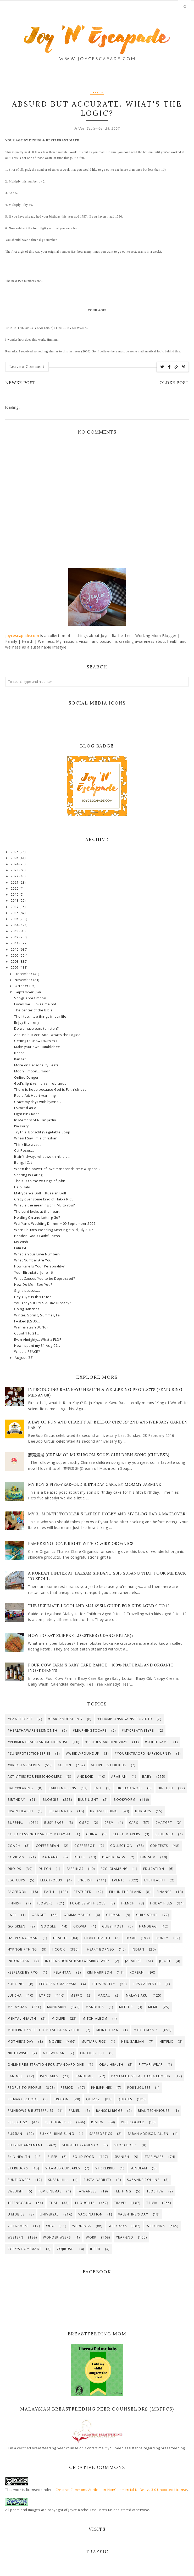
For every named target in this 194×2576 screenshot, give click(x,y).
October (22, 986)
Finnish (14, 1903)
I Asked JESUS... (27, 1321)
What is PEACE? (27, 1351)
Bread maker (60, 1811)
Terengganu (19, 2203)
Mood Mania (146, 2030)
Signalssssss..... (27, 1290)
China (91, 1834)
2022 (15, 876)
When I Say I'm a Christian (35, 1138)
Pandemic (85, 2076)
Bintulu (165, 1788)
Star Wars (154, 2156)
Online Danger (26, 1077)
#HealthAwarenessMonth (32, 1730)
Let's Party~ (103, 1984)
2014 (15, 925)
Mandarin (56, 2007)
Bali (97, 1788)
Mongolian (107, 2030)
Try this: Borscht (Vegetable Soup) (42, 1132)
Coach (14, 1845)
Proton (61, 2099)
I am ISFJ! (21, 1248)
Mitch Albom (94, 2018)
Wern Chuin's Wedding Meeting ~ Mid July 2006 (53, 1230)
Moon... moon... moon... (33, 1071)
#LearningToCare (90, 1730)
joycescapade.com (22, 635)
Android (85, 1776)
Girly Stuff (147, 1915)
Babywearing (20, 1788)
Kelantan (62, 1972)
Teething (122, 2191)
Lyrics (45, 1995)
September (25, 992)
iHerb (95, 2249)
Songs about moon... (31, 998)
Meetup (126, 2007)
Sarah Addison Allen (148, 2133)
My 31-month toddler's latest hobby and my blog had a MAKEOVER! (107, 1513)
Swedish (15, 2191)
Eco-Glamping (114, 1868)
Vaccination (90, 2214)
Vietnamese (18, 2226)
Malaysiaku (137, 1995)
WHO (50, 2226)
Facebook (17, 1892)
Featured (83, 1892)
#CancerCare (20, 1719)
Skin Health (19, 2156)
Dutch (44, 1868)
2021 (15, 882)
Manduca (95, 2007)
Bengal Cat (23, 1162)
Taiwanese (87, 2191)
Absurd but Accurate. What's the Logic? (47, 1035)
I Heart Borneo (99, 1949)
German (113, 1915)
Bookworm (124, 1799)
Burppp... (16, 1822)
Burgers (143, 1811)
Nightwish (18, 2053)
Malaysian (17, 2007)
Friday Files (161, 1903)
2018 (15, 900)
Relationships (58, 2122)
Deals (79, 1857)
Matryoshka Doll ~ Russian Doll (40, 1193)
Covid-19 (16, 1857)
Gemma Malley (77, 1915)
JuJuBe (165, 1961)
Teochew (155, 2191)
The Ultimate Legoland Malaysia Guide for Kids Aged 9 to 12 (99, 1605)
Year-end (124, 2237)
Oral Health (111, 2064)
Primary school (23, 2099)
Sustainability (98, 2180)
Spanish (121, 2156)
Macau (104, 1995)
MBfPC (76, 1995)
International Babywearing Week (77, 1961)
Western (15, 2237)
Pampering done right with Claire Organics (81, 1543)
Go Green (17, 1926)
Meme (153, 2007)
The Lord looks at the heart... (38, 1211)
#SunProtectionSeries (29, 1753)
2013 (15, 931)
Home (131, 1938)
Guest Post (113, 1926)
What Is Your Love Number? (37, 1254)
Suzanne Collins (143, 2180)
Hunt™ (162, 1938)
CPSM (109, 1822)
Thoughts (85, 2203)
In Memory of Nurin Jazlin (35, 1120)
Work (91, 2237)
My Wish (21, 1242)
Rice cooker (132, 2122)
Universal (49, 2214)
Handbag (148, 1926)
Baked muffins (62, 1788)
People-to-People (24, 2087)
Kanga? (20, 1059)
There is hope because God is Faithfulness (50, 1089)
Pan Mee (15, 2076)
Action (64, 1765)
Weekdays (118, 2226)
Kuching (16, 1984)
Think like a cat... (27, 1144)
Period (67, 2087)
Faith (49, 1892)
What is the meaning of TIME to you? (44, 1205)
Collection (121, 1845)
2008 (15, 961)
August (21, 1357)
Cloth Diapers (126, 1834)
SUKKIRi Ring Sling (57, 2133)
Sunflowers (19, 2180)
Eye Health (154, 1880)
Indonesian (19, 1961)
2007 (15, 967)
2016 (15, 913)
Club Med (165, 1834)
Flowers (45, 1903)
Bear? (19, 1053)
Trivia (97, 93)
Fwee (12, 1915)
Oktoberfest (92, 2053)
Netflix (166, 2041)
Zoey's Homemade (24, 2249)
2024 (15, 864)
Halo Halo (22, 1187)
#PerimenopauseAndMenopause (38, 1742)
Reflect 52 (17, 2122)
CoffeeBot (84, 1845)
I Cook (58, 1949)
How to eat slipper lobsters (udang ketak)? (81, 1635)
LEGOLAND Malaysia (57, 1984)
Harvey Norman (23, 1938)
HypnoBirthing (22, 1949)
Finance (164, 1892)
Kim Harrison (99, 1972)
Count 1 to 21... (26, 1333)
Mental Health (22, 2018)
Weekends (155, 2226)
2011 (15, 943)
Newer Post (20, 382)
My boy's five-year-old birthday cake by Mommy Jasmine (94, 1484)
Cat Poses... (24, 1150)
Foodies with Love (88, 1903)
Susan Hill (58, 2180)
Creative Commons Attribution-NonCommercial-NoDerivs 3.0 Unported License (121, 2490)
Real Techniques (154, 2110)
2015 (15, 919)
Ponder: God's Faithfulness (37, 1236)
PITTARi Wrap (151, 2064)
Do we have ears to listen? (36, 1028)
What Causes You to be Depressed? (44, 1278)
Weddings (81, 2226)
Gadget (39, 1915)
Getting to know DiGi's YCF (36, 1041)
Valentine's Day (133, 2214)
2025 (15, 858)
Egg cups (16, 1880)
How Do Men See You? (33, 1284)
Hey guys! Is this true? (32, 1297)
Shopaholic (125, 2145)
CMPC (84, 1822)
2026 (15, 852)
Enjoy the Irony (26, 1022)
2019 (15, 894)
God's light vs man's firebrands (40, 1083)
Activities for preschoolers (35, 1776)
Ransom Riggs (109, 2110)
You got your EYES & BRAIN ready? (42, 1303)
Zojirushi (66, 2249)
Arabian (119, 1776)
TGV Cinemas (50, 2191)
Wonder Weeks (56, 2237)
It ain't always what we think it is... (42, 1156)
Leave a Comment (27, 366)
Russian (15, 2133)
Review (97, 2122)
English (85, 1880)
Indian (138, 1949)
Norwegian (54, 2053)
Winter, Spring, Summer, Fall (38, 1315)
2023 (15, 870)
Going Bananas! (27, 1309)
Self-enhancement (25, 2145)
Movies (55, 2041)
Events (118, 1880)
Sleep (52, 2156)
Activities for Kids (108, 1765)
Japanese (133, 1961)
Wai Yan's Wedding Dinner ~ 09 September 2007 (54, 1223)
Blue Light (88, 1799)
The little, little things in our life (40, 1016)
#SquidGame (157, 1742)
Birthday (16, 1799)
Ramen (75, 2110)
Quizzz (93, 2099)
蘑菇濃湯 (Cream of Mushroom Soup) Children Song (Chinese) (98, 1454)
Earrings (75, 1868)
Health (60, 1938)
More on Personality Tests (36, 1065)
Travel (120, 2203)
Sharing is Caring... (29, 1175)
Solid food (84, 2156)
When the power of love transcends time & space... (57, 1169)
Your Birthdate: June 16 (33, 1272)
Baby (147, 1776)
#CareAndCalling (65, 1719)
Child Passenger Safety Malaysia (39, 1834)
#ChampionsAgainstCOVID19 (124, 1719)
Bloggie (50, 1799)
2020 (15, 888)
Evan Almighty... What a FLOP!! (38, 1339)
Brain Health (20, 1811)
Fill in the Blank (125, 1892)
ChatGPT (164, 1822)
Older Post (174, 382)
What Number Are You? (33, 1260)
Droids (14, 1868)
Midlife (58, 2018)
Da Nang (50, 1857)
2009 (15, 955)
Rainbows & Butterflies (30, 2110)
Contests (159, 1845)
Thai (53, 2203)
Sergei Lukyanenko (80, 2145)
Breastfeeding (104, 1811)
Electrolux (51, 1880)
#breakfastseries (24, 1765)
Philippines (101, 2087)
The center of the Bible (33, 1010)
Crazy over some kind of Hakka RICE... (45, 1199)
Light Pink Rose (27, 1114)
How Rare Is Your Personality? (39, 1266)
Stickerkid (105, 2168)
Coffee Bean (47, 1845)
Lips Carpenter (147, 1984)
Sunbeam (138, 2168)
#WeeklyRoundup (82, 1753)
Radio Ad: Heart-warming (35, 1095)
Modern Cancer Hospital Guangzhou (44, 2030)
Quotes (125, 2099)
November (24, 980)
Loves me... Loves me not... (36, 1004)
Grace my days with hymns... (37, 1102)
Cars (133, 1822)
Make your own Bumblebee (37, 1047)
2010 (15, 949)
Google (48, 1926)
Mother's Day (21, 2041)
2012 (15, 937)
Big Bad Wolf (129, 1788)
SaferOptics (100, 2133)
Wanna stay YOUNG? (31, 1327)
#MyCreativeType (138, 1730)
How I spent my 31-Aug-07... (37, 1345)
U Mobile (16, 2214)
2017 (15, 907)
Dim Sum (148, 1857)
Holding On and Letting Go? (37, 1217)
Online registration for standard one (46, 2064)
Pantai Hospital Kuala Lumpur (141, 2076)
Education (153, 1868)
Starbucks (18, 2168)
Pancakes (49, 2076)
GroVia (80, 1926)
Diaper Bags (113, 1857)
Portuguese (138, 2087)
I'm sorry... (22, 1126)
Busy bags (54, 1822)
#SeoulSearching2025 (106, 1742)
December (24, 974)
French (128, 1903)
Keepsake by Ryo (23, 1972)
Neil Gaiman (132, 2041)
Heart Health (97, 1938)
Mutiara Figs (93, 2041)
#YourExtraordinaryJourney (143, 1753)
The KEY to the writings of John (39, 1181)
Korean (137, 1972)
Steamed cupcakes (62, 2168)
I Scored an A (25, 1108)
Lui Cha (15, 1995)
